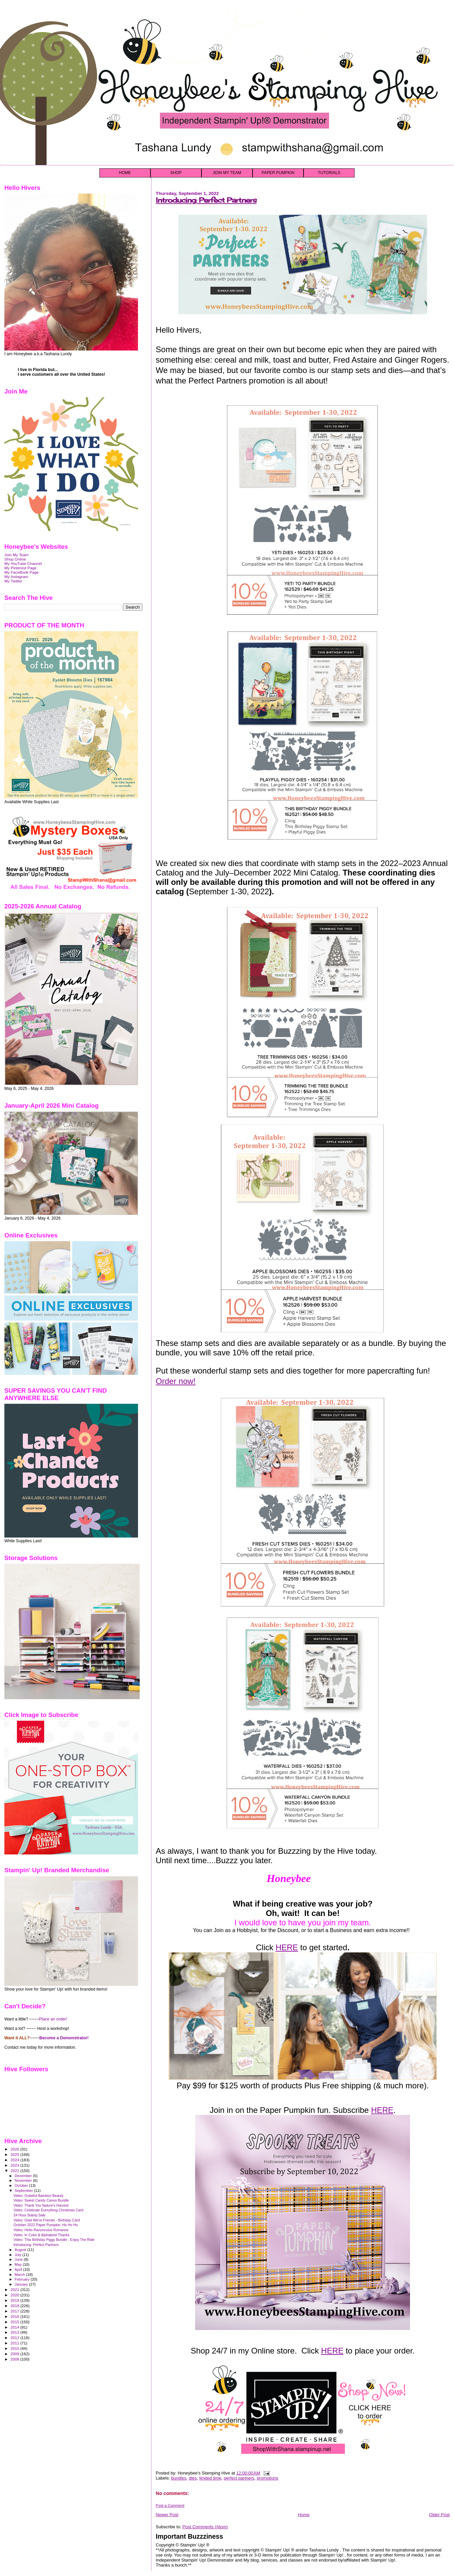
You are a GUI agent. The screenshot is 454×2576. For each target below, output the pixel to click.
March (20, 2275)
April (19, 2269)
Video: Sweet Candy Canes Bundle (41, 2200)
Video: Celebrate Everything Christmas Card (48, 2210)
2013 (15, 2332)
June (19, 2259)
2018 (15, 2305)
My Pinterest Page (20, 568)
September (24, 2191)
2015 (15, 2322)
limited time (210, 2478)
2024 (15, 2160)
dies (193, 2478)
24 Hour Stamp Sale (29, 2215)
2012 (15, 2337)
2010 (15, 2348)
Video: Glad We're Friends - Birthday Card (46, 2220)
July (18, 2255)
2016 (15, 2316)
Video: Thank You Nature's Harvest (41, 2205)
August (21, 2250)
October (22, 2185)
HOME (125, 172)
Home (304, 2514)
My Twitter (13, 581)
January (22, 2284)
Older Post (439, 2514)
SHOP (176, 172)
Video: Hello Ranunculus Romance (41, 2230)
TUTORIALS (329, 172)
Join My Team (16, 555)
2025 (15, 2154)
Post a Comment (170, 2505)
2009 (15, 2354)
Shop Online (15, 559)
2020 (15, 2295)
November (24, 2180)
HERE (287, 1947)
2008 (15, 2359)
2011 (15, 2343)
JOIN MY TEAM (227, 172)
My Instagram (16, 576)
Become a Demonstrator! (64, 2038)
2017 (15, 2311)
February (23, 2279)
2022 (15, 2170)
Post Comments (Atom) (205, 2526)
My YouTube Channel (23, 563)
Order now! (176, 1381)
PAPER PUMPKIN (278, 172)
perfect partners (239, 2478)
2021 (15, 2289)
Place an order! (53, 2019)
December (24, 2176)
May (19, 2264)
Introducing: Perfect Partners (206, 200)
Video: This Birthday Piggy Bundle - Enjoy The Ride (53, 2240)
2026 (15, 2149)
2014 (15, 2327)
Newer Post (167, 2514)
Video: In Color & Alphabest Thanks (41, 2235)
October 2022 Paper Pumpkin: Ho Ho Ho (45, 2225)
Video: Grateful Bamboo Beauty (38, 2196)
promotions (267, 2478)
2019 (15, 2300)
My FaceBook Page (21, 572)
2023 (15, 2165)
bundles (178, 2478)
